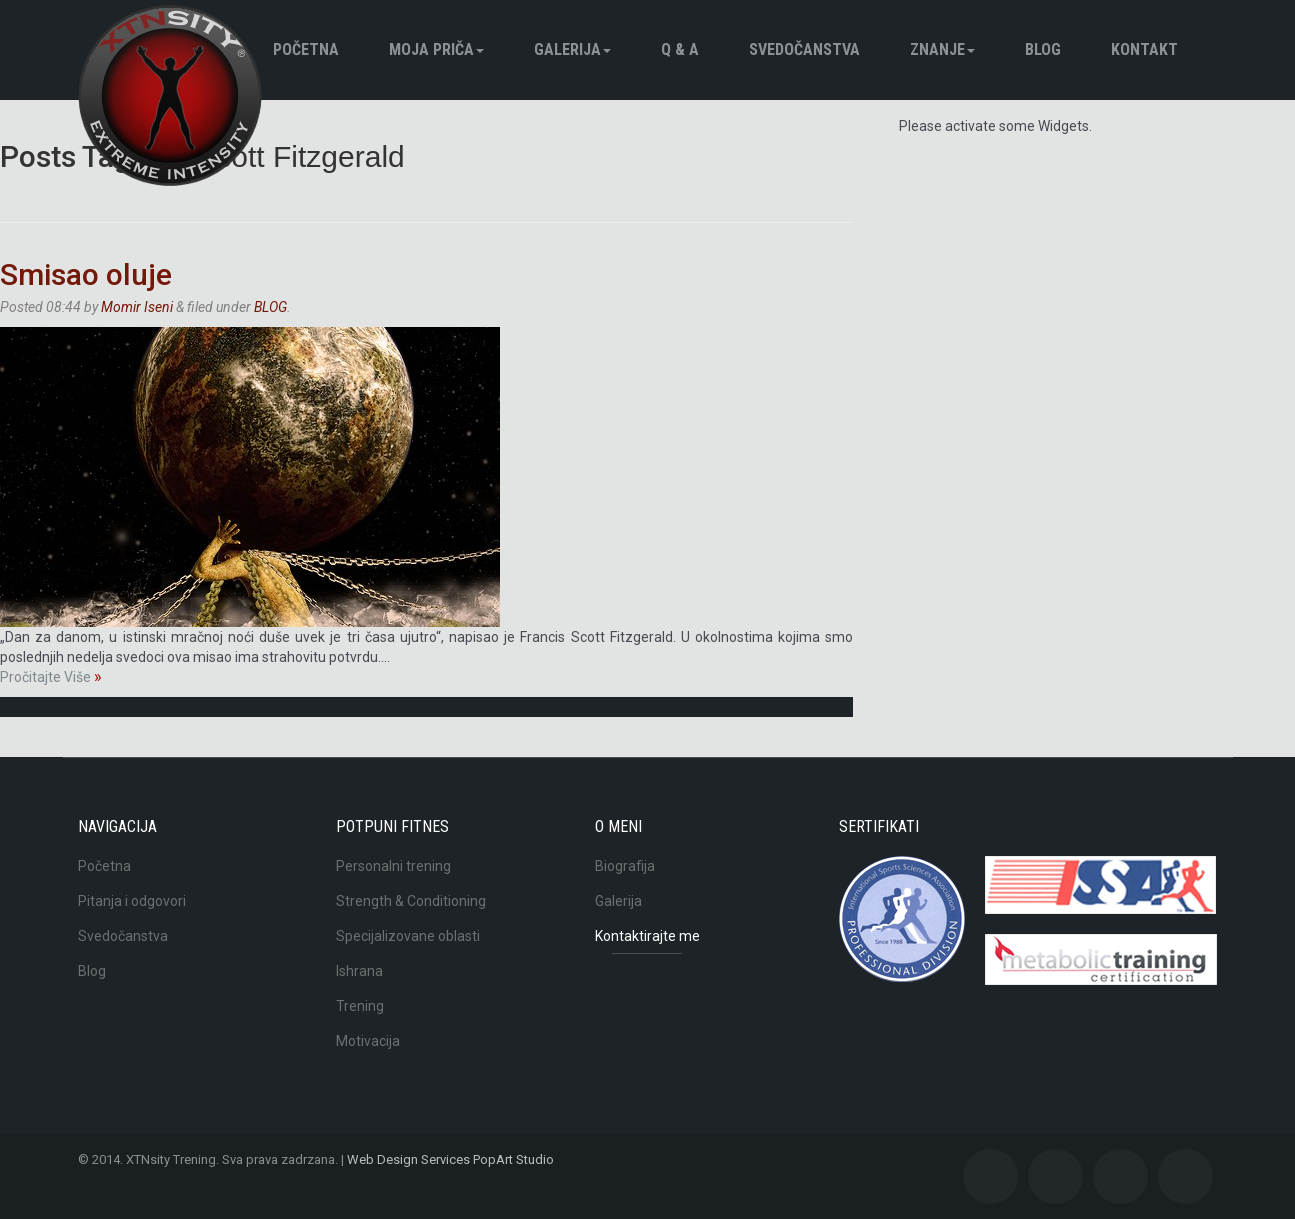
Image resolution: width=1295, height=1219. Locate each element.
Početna (306, 49)
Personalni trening (393, 866)
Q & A (680, 49)
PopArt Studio (513, 1159)
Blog (92, 971)
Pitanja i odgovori (132, 901)
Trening (360, 1006)
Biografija (625, 866)
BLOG (1043, 49)
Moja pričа (436, 49)
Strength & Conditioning (411, 901)
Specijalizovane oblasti (408, 936)
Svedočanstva (804, 49)
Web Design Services (408, 1159)
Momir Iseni (137, 307)
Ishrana (359, 971)
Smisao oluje (86, 274)
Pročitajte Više (51, 677)
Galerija (572, 49)
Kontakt (1144, 49)
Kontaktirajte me (647, 936)
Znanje (942, 49)
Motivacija (368, 1041)
